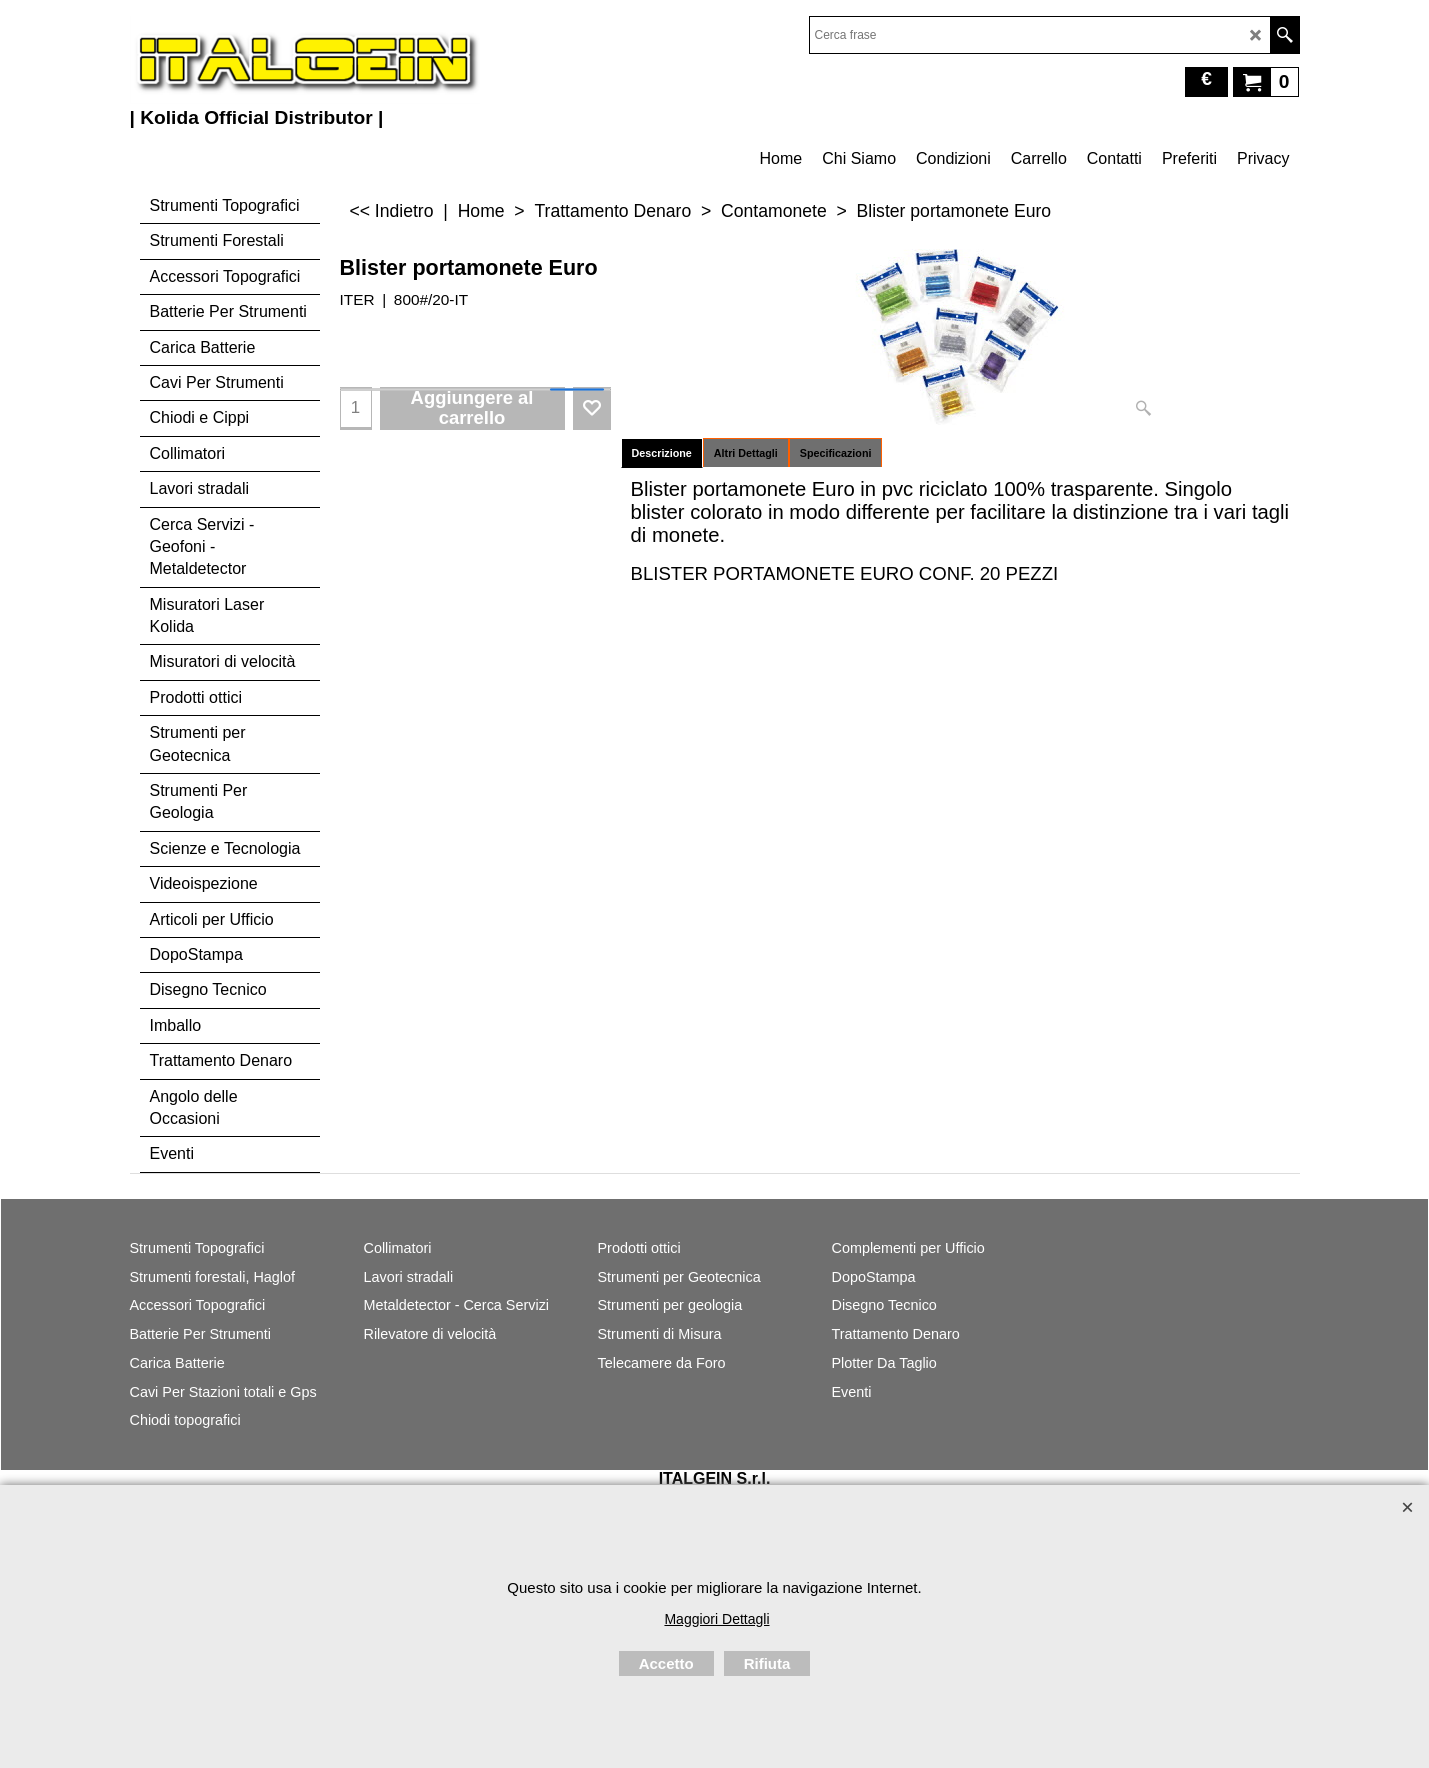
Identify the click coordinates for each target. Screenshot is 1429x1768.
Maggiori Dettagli (716, 1619)
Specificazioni (836, 453)
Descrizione (662, 453)
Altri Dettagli (746, 453)
